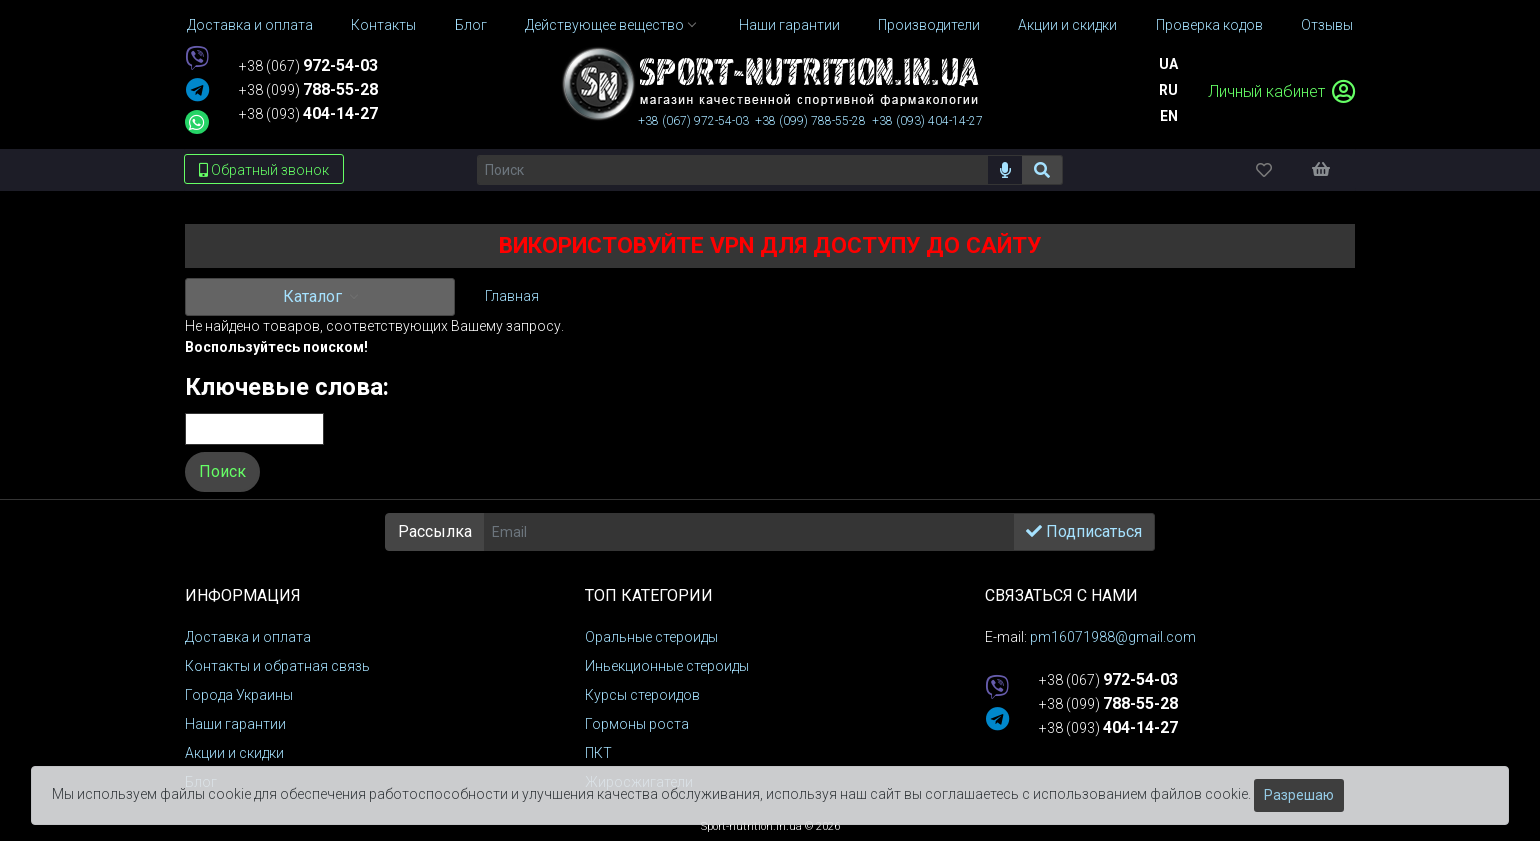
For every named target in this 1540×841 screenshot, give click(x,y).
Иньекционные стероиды (667, 666)
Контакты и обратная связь (277, 666)
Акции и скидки (234, 753)
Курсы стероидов (642, 695)
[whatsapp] (197, 122)
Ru (1168, 90)
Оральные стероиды (651, 637)
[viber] (197, 59)
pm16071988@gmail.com (1113, 637)
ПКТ (598, 753)
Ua (1168, 64)
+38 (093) (308, 114)
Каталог (314, 296)
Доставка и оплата (248, 637)
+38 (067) (308, 66)
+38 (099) (308, 90)
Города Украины (239, 695)
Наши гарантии (235, 724)
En (1169, 116)
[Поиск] (732, 170)
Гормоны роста (637, 724)
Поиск (222, 471)
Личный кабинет (1281, 91)
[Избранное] (1281, 169)
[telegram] (197, 91)
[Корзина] (1331, 169)
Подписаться (1084, 531)
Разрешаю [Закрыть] (1299, 795)
